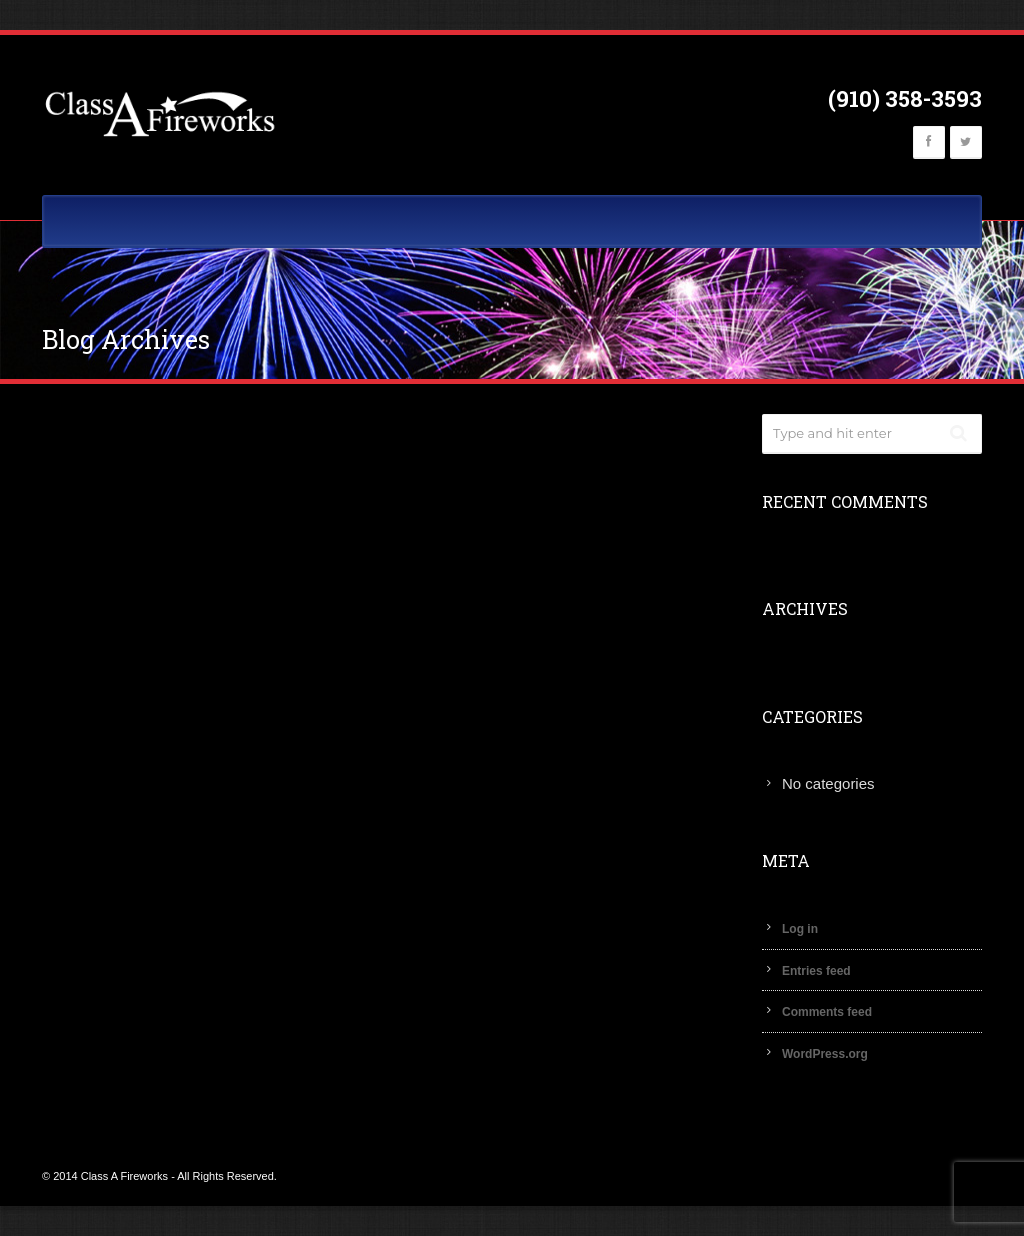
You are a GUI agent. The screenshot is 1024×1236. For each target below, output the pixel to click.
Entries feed (816, 971)
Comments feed (827, 1012)
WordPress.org (825, 1054)
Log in (800, 929)
